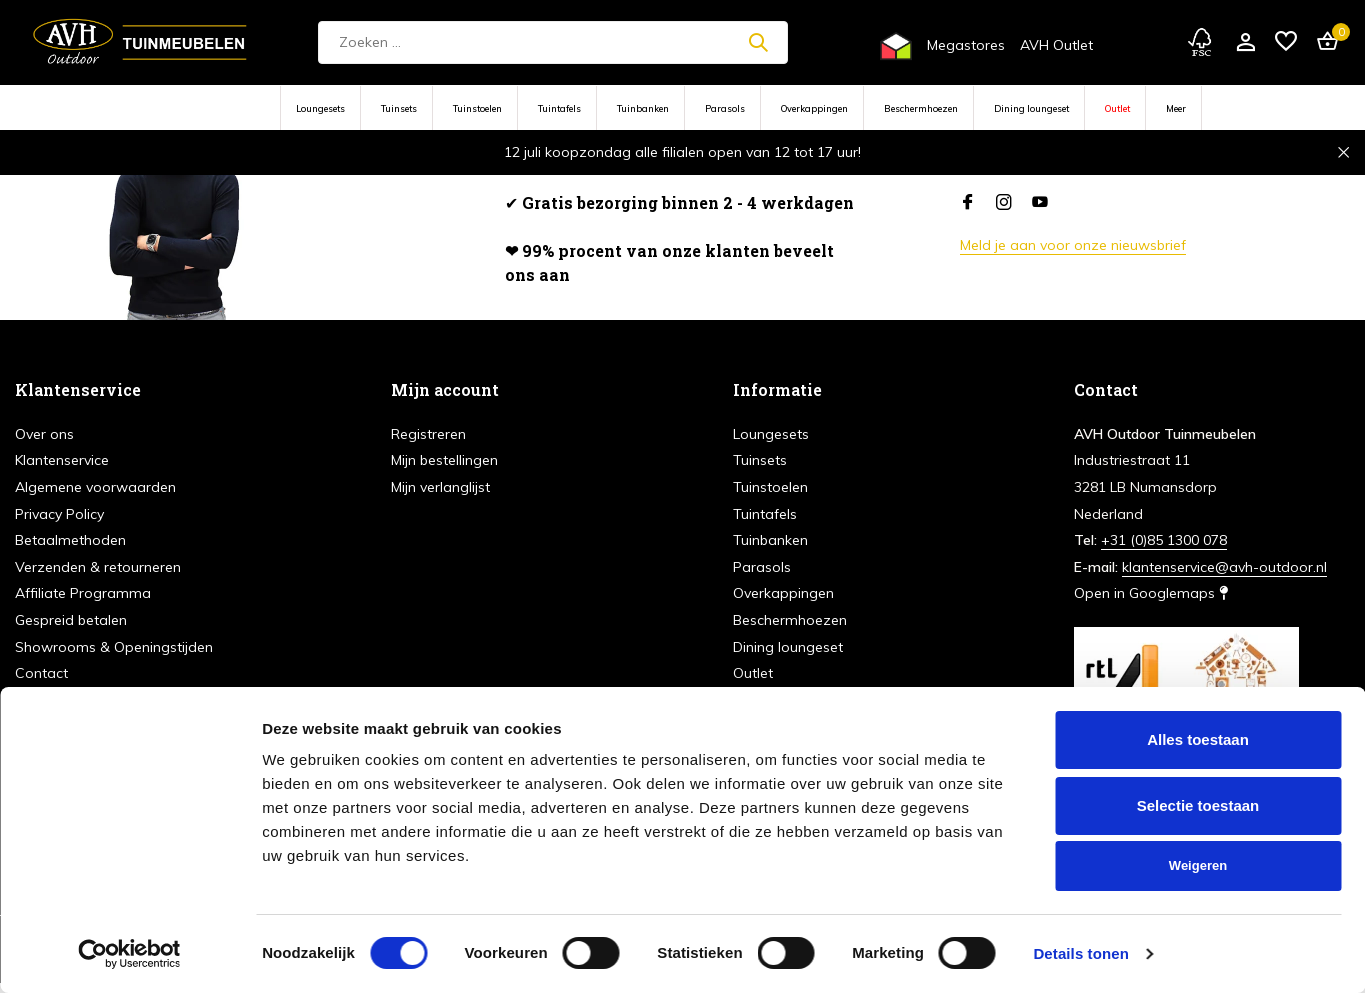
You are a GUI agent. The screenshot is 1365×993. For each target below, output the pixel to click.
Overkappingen (814, 108)
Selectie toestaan (1198, 805)
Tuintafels (559, 108)
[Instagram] (1004, 203)
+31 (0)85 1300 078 (1164, 540)
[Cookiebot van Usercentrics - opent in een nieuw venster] (129, 954)
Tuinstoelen (477, 108)
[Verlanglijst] (1286, 42)
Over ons (44, 434)
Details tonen (1080, 953)
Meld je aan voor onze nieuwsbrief (1073, 245)
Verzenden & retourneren (98, 567)
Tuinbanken (643, 108)
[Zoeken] (553, 42)
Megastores (966, 45)
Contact (41, 673)
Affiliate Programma (83, 593)
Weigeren (1198, 865)
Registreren (428, 434)
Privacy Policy (59, 514)
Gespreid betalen (71, 620)
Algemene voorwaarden (95, 487)
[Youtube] (1040, 203)
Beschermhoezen (921, 108)
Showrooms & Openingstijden (114, 647)
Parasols (725, 108)
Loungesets (320, 108)
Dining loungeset (1031, 108)
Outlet (1117, 108)
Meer (1176, 108)
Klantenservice (62, 460)
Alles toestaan (1198, 739)
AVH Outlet (1056, 45)
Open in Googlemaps (1151, 593)
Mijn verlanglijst (440, 487)
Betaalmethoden (70, 540)
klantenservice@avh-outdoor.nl (1224, 567)
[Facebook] (968, 203)
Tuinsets (399, 108)
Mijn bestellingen (444, 460)
